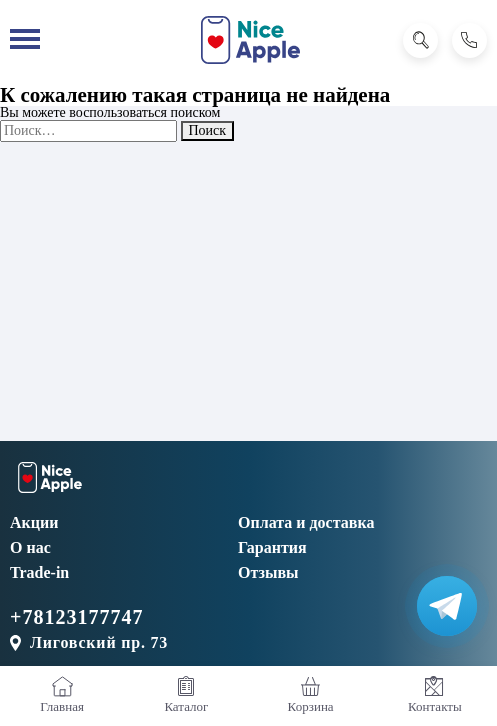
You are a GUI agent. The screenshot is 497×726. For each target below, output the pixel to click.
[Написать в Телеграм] (447, 606)
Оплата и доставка (306, 522)
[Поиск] (420, 40)
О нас (30, 547)
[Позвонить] (469, 40)
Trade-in (39, 572)
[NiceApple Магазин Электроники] (250, 40)
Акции (34, 522)
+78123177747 (76, 617)
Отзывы (268, 572)
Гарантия (272, 547)
